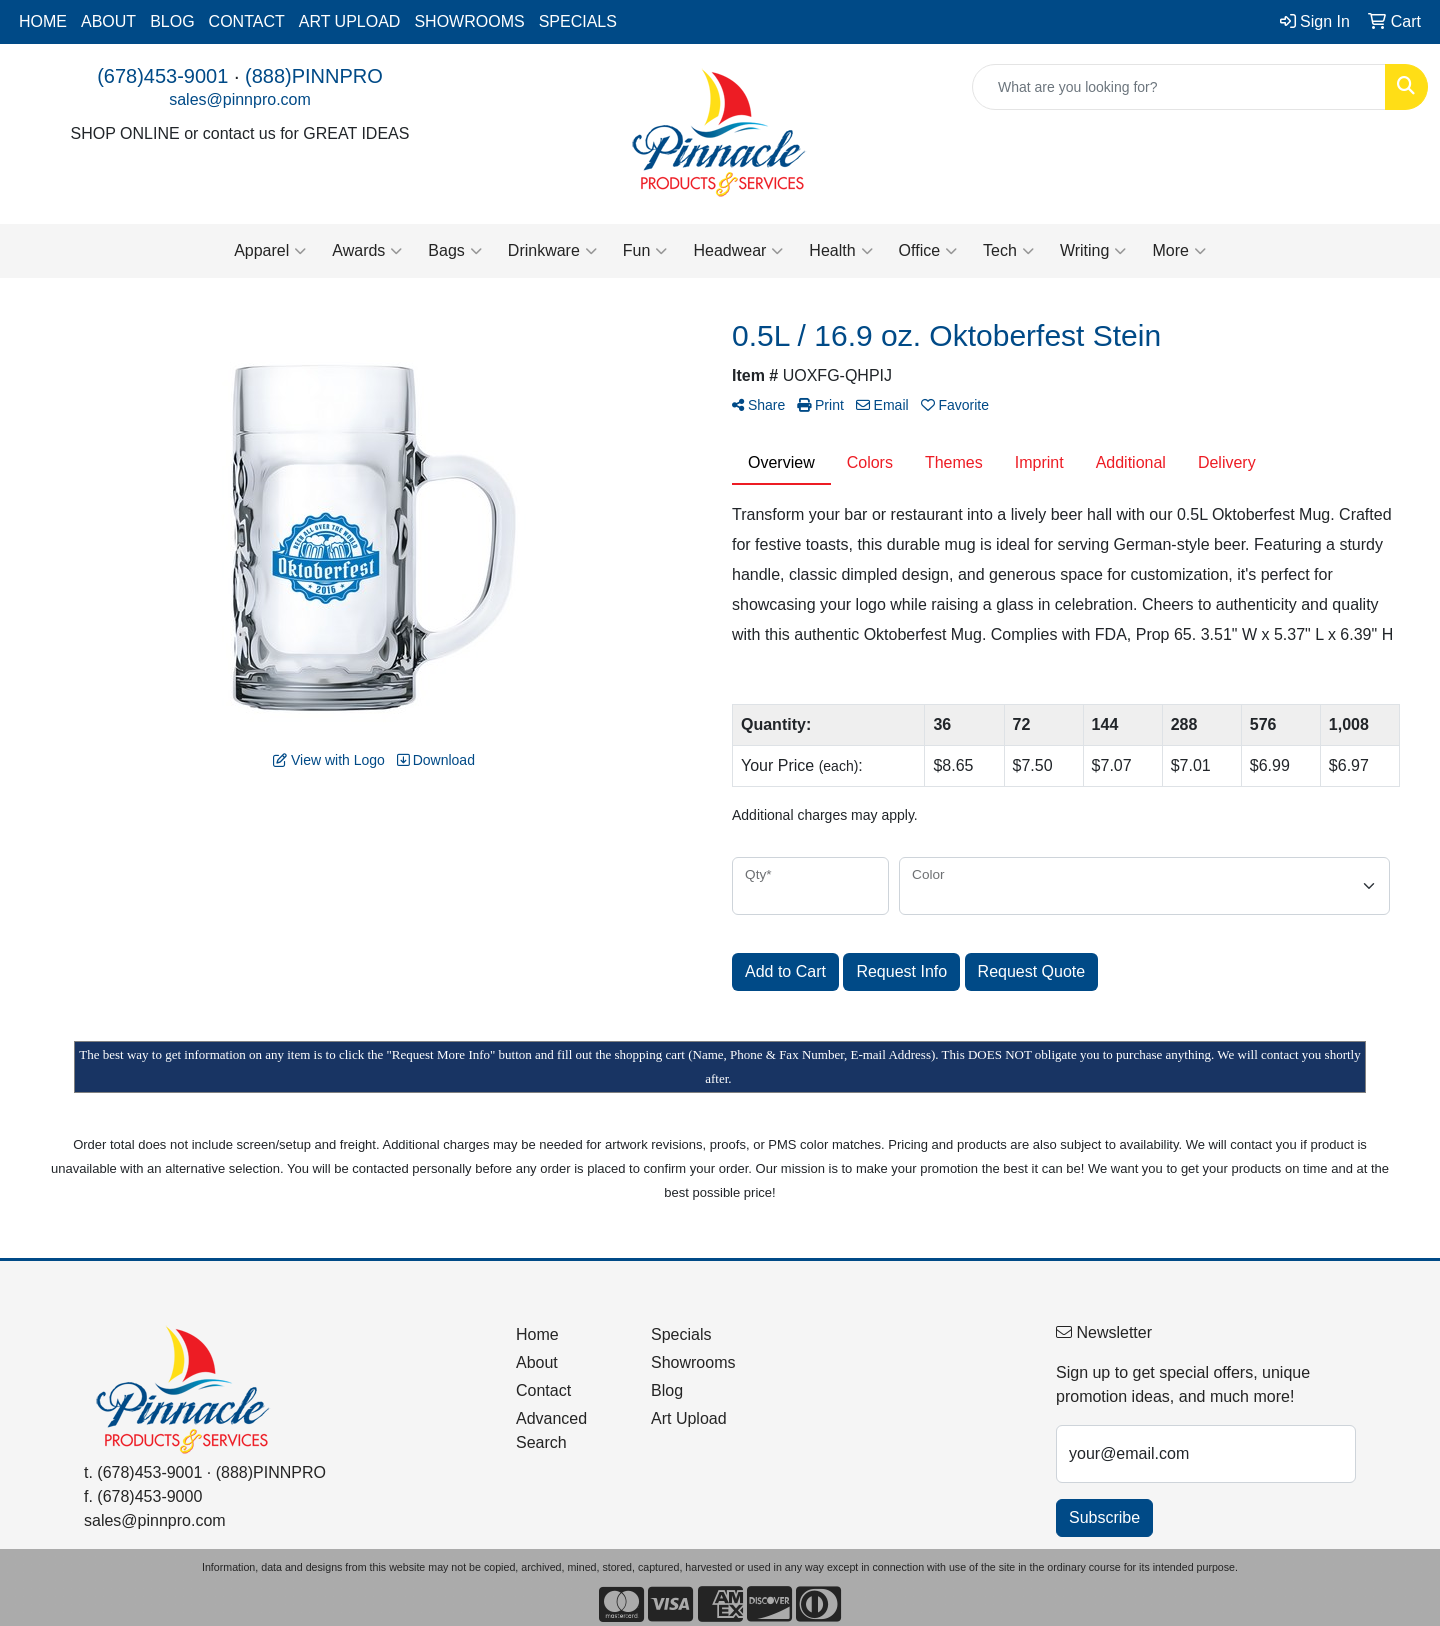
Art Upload (689, 1418)
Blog (667, 1390)
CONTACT (247, 21)
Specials (681, 1334)
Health (840, 251)
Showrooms (693, 1362)
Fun (645, 251)
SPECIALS (578, 21)
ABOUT (108, 21)
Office (928, 251)
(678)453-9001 (162, 76)
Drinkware (552, 251)
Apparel (270, 251)
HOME (43, 21)
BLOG (172, 21)
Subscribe (1104, 1517)
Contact (543, 1390)
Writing (1093, 251)
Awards (367, 251)
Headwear (738, 251)
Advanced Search (551, 1430)
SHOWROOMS (469, 21)
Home (537, 1334)
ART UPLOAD (350, 21)
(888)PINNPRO (314, 76)
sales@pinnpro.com (240, 99)
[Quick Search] (1179, 87)
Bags (454, 251)
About (537, 1362)
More (1178, 251)
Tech (1008, 251)
